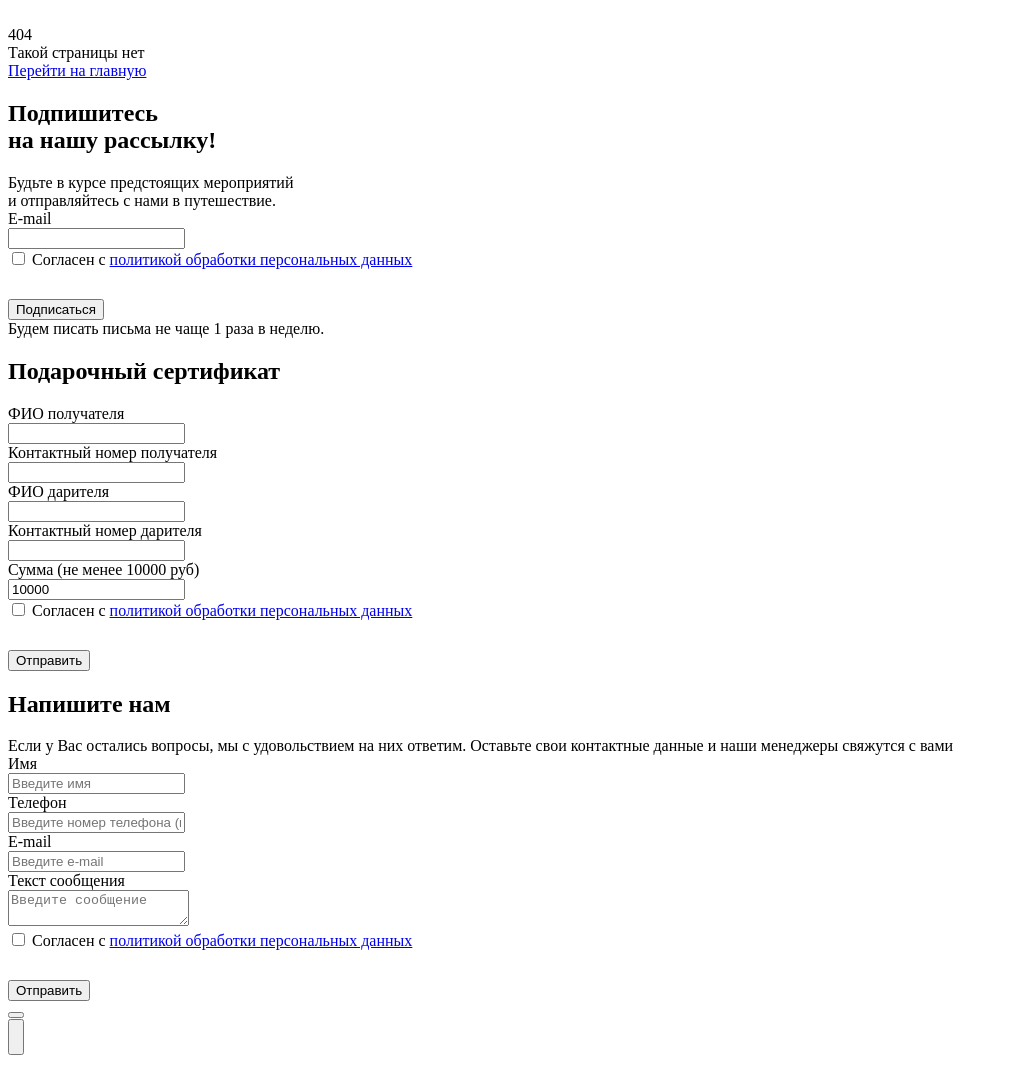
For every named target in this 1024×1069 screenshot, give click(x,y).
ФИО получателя (66, 413)
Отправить (49, 660)
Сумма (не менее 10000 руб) (103, 569)
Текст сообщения (66, 880)
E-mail (30, 218)
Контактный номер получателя (112, 452)
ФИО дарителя (58, 491)
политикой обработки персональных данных (261, 259)
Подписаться (56, 309)
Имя (22, 763)
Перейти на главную (77, 70)
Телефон (37, 802)
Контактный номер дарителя (105, 530)
